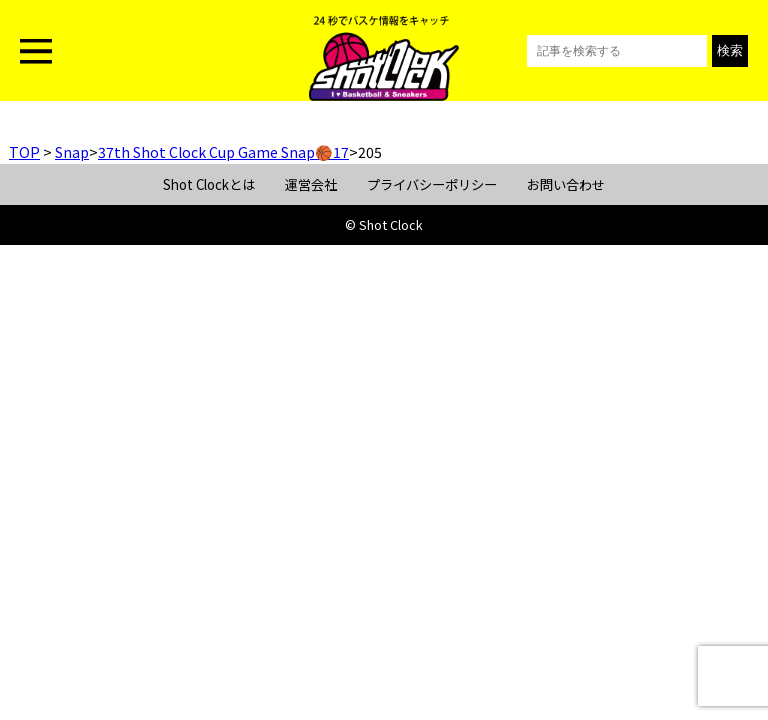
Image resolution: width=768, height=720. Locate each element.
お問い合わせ (566, 184)
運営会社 (311, 184)
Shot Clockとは (209, 184)
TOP (24, 152)
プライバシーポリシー (432, 184)
